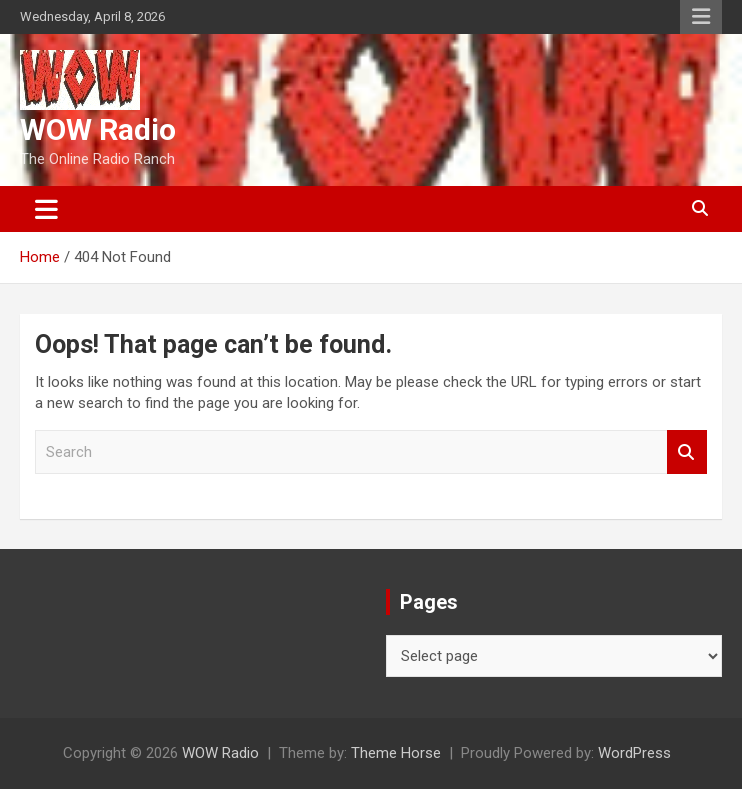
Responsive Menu (701, 17)
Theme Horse (396, 753)
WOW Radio (98, 129)
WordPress (634, 753)
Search (687, 452)
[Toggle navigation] (46, 209)
